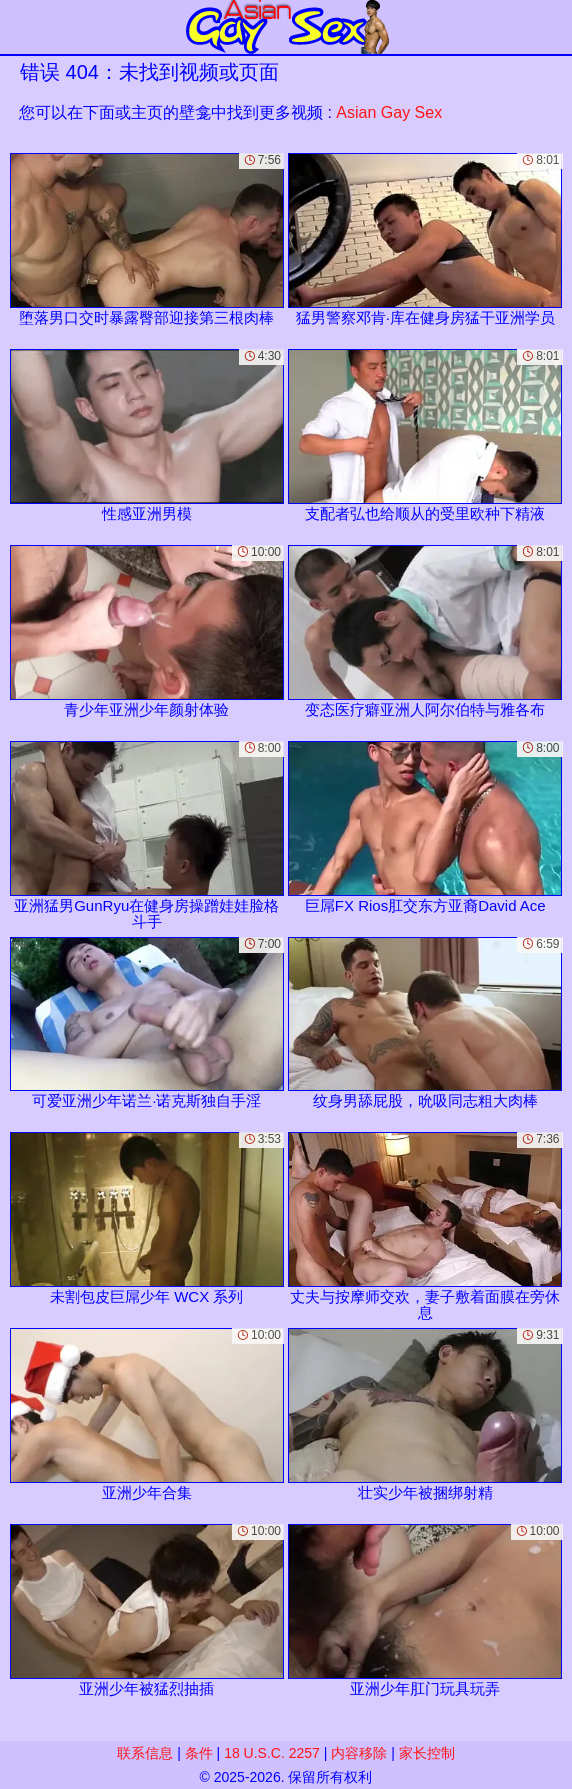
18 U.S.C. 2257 (272, 1753)
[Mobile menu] (18, 27)
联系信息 (145, 1753)
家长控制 (427, 1753)
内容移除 (359, 1753)
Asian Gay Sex (389, 112)
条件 (199, 1753)
